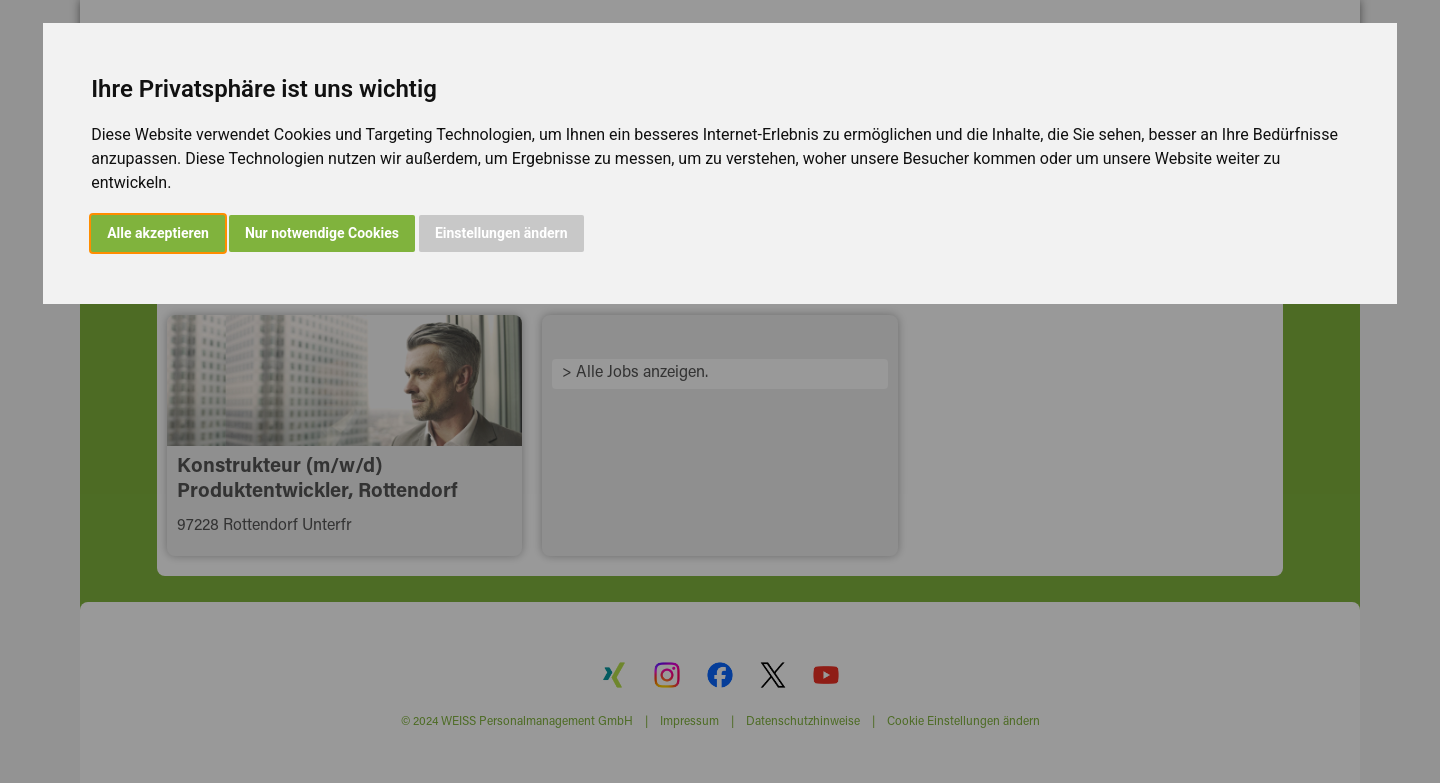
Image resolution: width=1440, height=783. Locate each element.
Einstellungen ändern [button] (501, 233)
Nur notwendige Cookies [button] (322, 233)
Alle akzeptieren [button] (158, 233)
